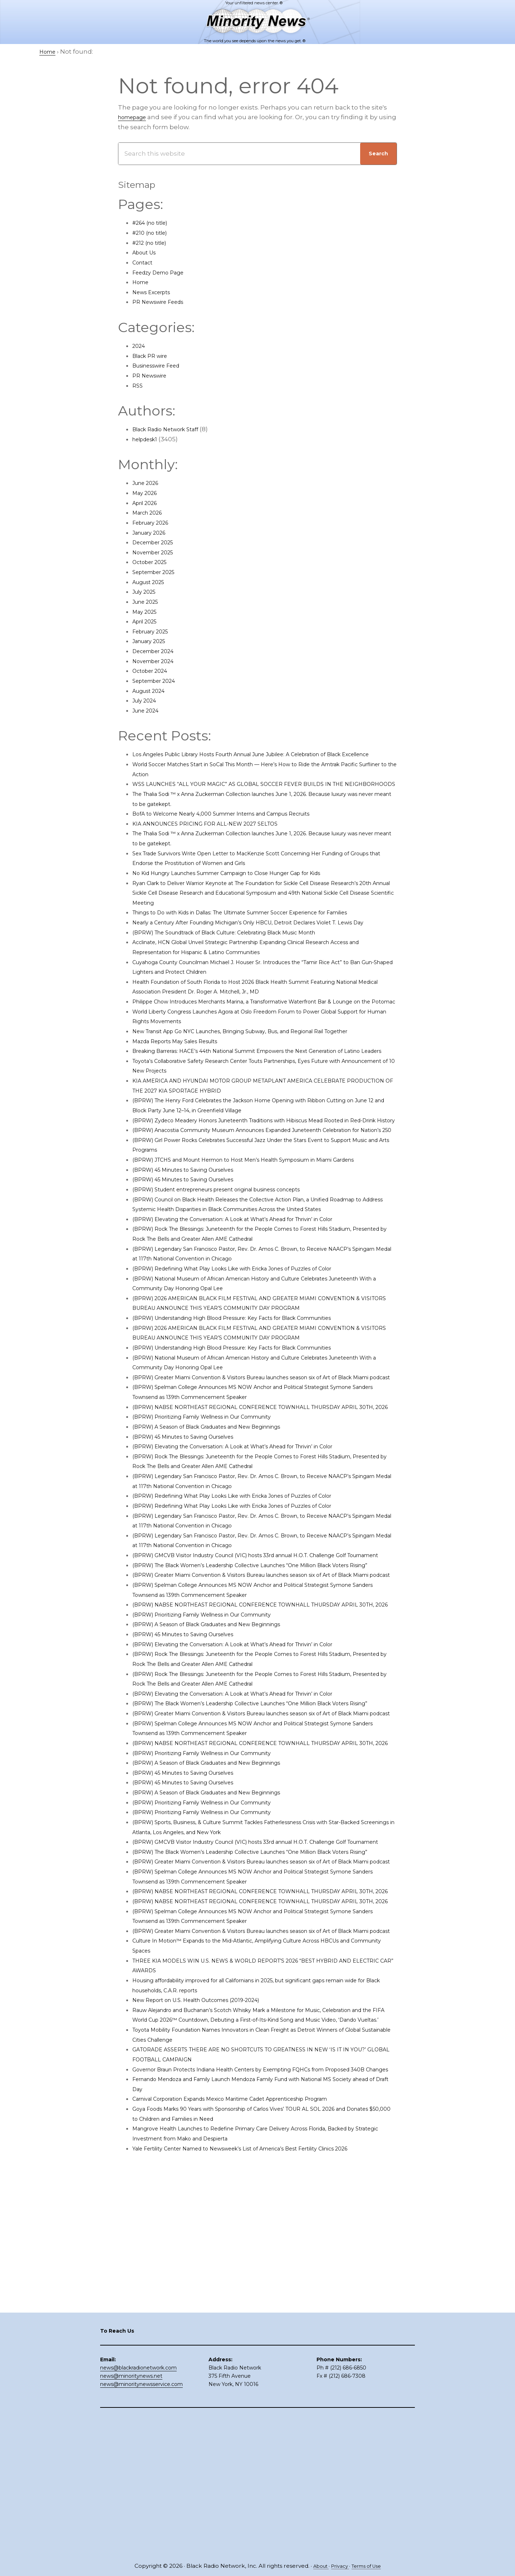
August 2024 (152, 690)
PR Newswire (152, 375)
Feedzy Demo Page (162, 272)
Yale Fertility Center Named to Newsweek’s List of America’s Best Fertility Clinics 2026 (264, 2425)
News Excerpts (155, 292)
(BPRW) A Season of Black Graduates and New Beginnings (222, 1555)
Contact (144, 262)
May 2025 (146, 611)
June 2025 (148, 601)
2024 (139, 345)
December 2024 (157, 651)
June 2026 (148, 482)
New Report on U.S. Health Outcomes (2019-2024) (208, 2256)
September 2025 (158, 571)
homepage (135, 117)
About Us (146, 252)
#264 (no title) (154, 222)
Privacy (338, 2566)
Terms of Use (369, 2566)
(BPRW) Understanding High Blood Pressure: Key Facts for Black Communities (254, 1426)
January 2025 (152, 641)
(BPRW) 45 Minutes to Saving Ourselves (193, 1268)
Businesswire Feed (161, 365)
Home (142, 282)
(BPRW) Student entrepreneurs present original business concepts (237, 1288)
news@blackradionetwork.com (138, 2506)
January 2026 (152, 532)
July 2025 (146, 591)
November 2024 (157, 661)
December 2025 (157, 542)
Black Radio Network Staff (172, 429)
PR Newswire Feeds (163, 301)
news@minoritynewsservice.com (141, 2522)
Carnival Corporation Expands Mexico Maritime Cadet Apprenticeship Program (253, 2375)
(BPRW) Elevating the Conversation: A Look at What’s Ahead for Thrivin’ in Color (254, 1327)
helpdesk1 (148, 439)
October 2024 (153, 670)
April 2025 (147, 621)
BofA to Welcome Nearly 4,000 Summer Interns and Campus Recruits (240, 833)
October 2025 (153, 561)
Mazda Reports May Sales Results (183, 1100)
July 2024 (146, 700)
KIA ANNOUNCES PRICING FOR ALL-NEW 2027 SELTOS (215, 843)
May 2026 (146, 492)
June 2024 (148, 710)
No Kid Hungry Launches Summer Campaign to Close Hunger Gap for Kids (248, 892)
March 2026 (150, 512)
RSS (138, 385)
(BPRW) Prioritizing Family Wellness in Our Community (217, 1545)
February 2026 (154, 522)
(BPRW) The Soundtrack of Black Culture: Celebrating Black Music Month (245, 971)
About (315, 2566)
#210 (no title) (153, 232)
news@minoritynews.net (131, 2514)
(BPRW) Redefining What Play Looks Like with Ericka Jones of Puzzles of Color (252, 1377)
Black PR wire (153, 355)
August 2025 (151, 581)
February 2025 (154, 631)
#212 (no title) (152, 242)
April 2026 (147, 502)
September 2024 (158, 680)
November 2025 (157, 552)
